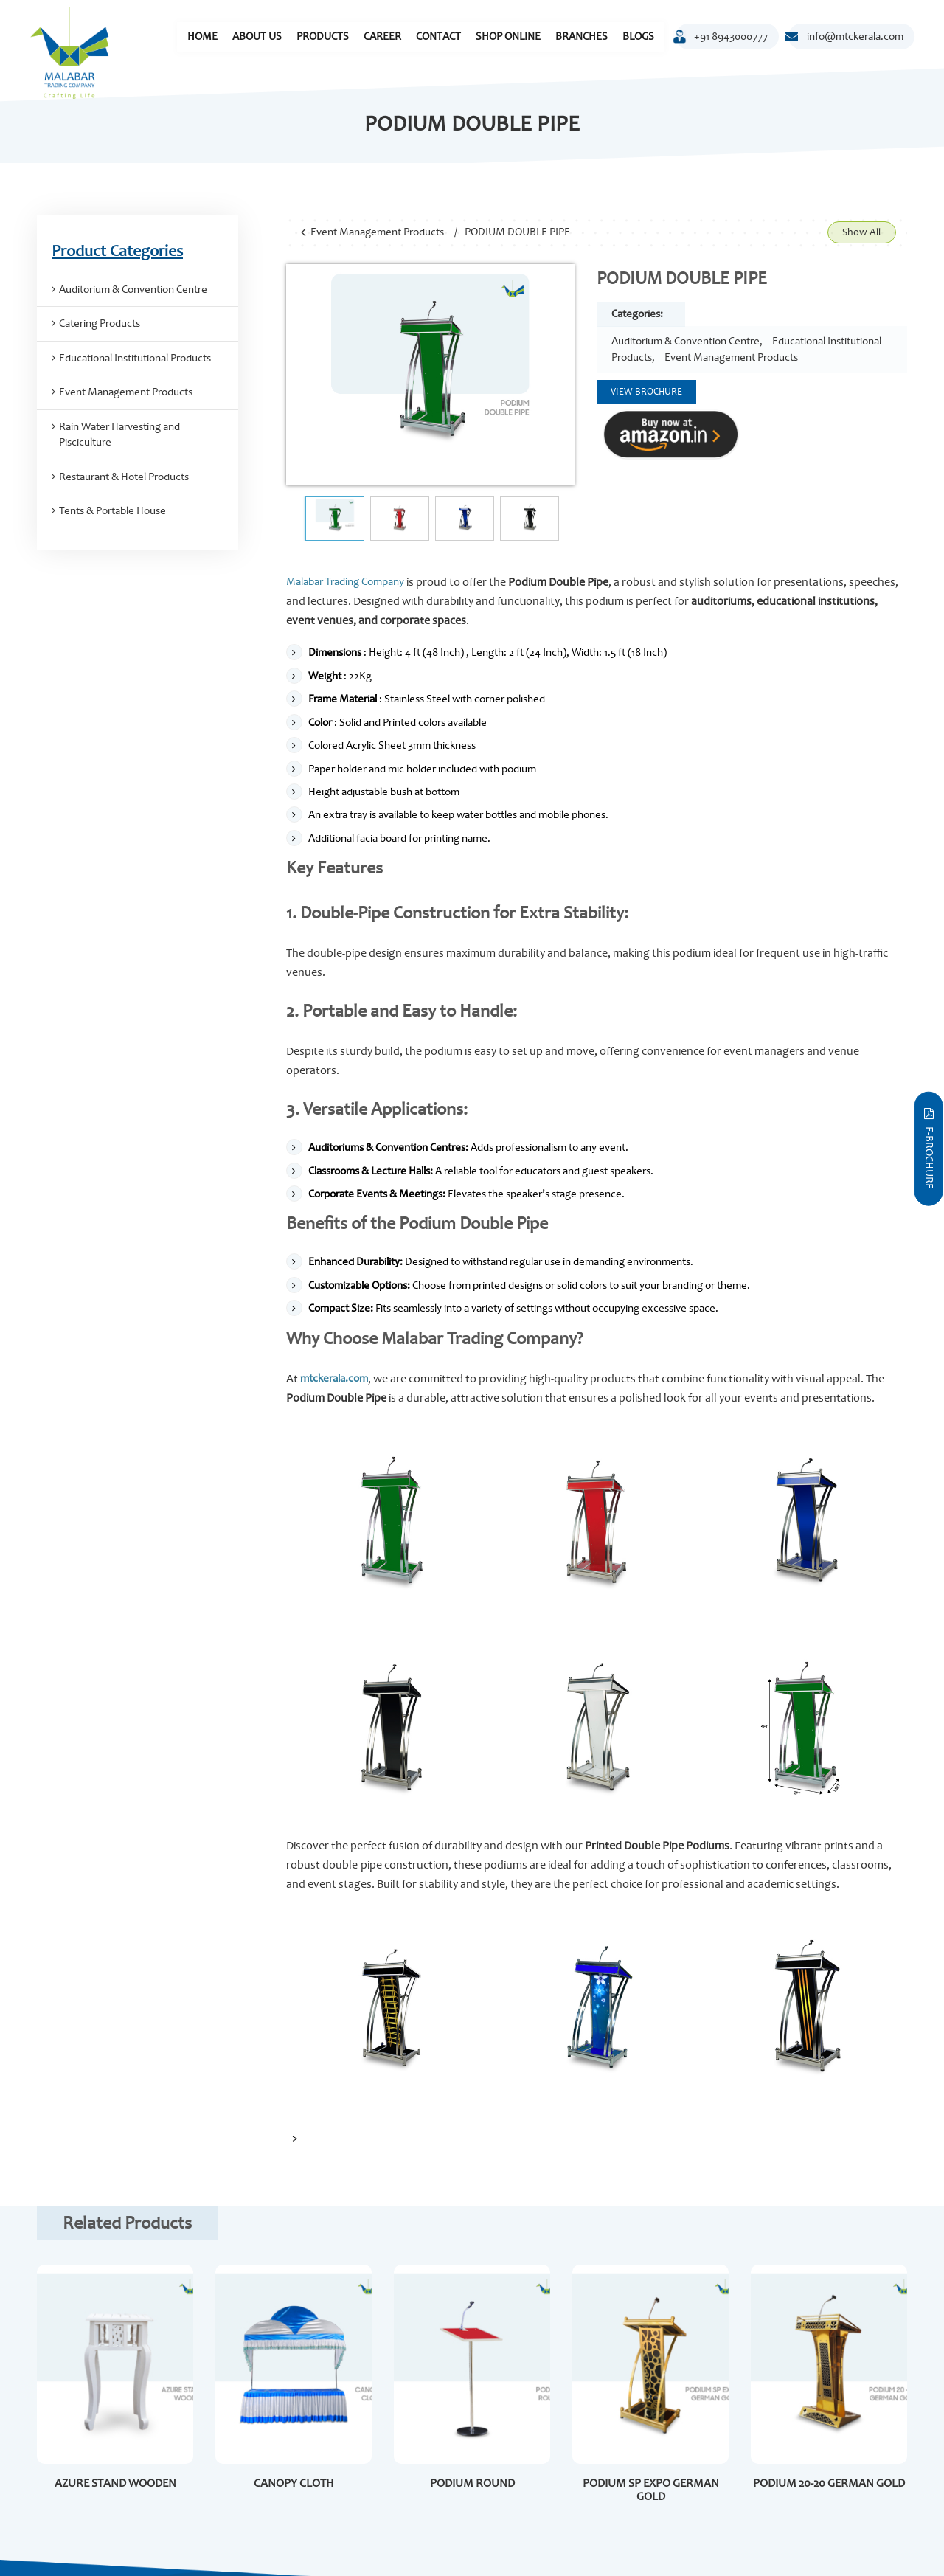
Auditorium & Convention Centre (685, 341)
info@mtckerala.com (845, 37)
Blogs (638, 36)
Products (322, 36)
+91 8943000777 (722, 39)
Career (382, 36)
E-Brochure (929, 1148)
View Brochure (646, 392)
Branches (581, 36)
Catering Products (99, 323)
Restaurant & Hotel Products (124, 477)
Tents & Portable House (112, 511)
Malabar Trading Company (345, 582)
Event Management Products (377, 232)
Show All (861, 232)
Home (202, 36)
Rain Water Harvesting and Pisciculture (119, 434)
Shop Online (508, 36)
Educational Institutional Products (135, 358)
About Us (257, 36)
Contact (438, 36)
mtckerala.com (334, 1378)
